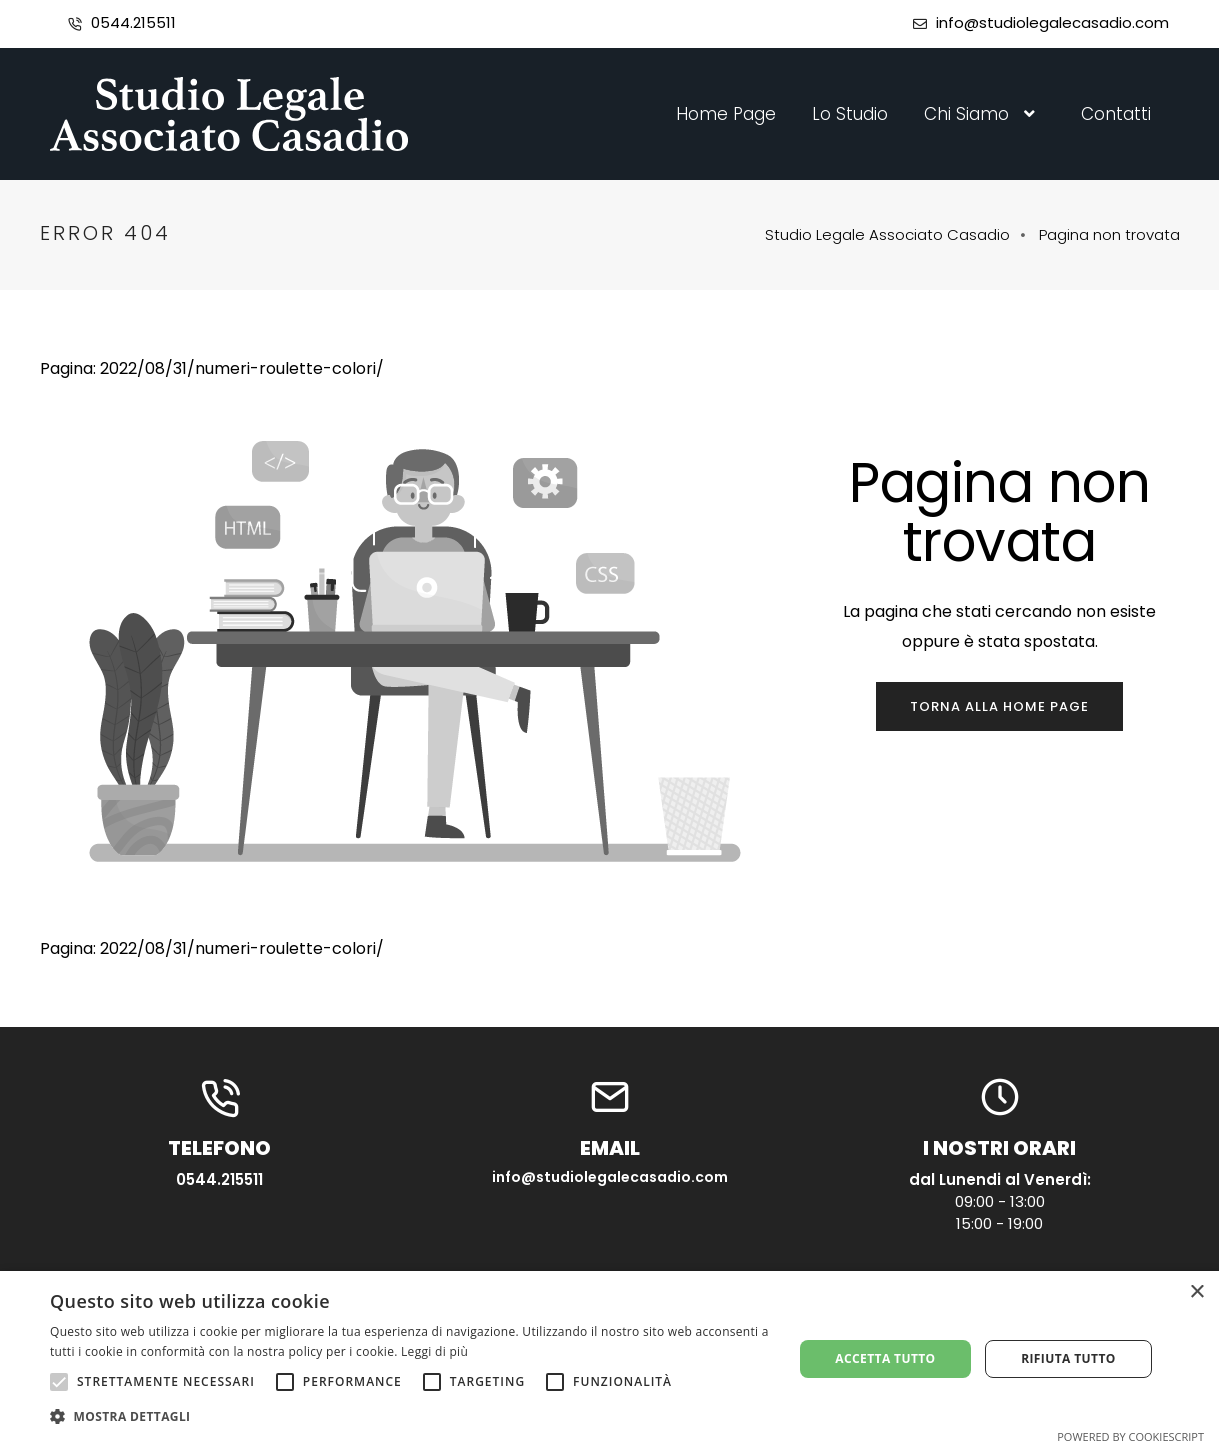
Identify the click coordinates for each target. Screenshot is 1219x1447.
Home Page (726, 114)
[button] (410, 1417)
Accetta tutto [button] (885, 1358)
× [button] (1196, 1292)
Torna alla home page (999, 706)
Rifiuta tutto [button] (1068, 1358)
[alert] (609, 1359)
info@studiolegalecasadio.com (1052, 22)
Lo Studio (850, 114)
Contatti (1116, 114)
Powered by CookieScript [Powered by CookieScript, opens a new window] (1130, 1436)
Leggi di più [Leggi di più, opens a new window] (434, 1351)
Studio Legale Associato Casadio (887, 234)
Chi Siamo (984, 114)
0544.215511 (133, 22)
